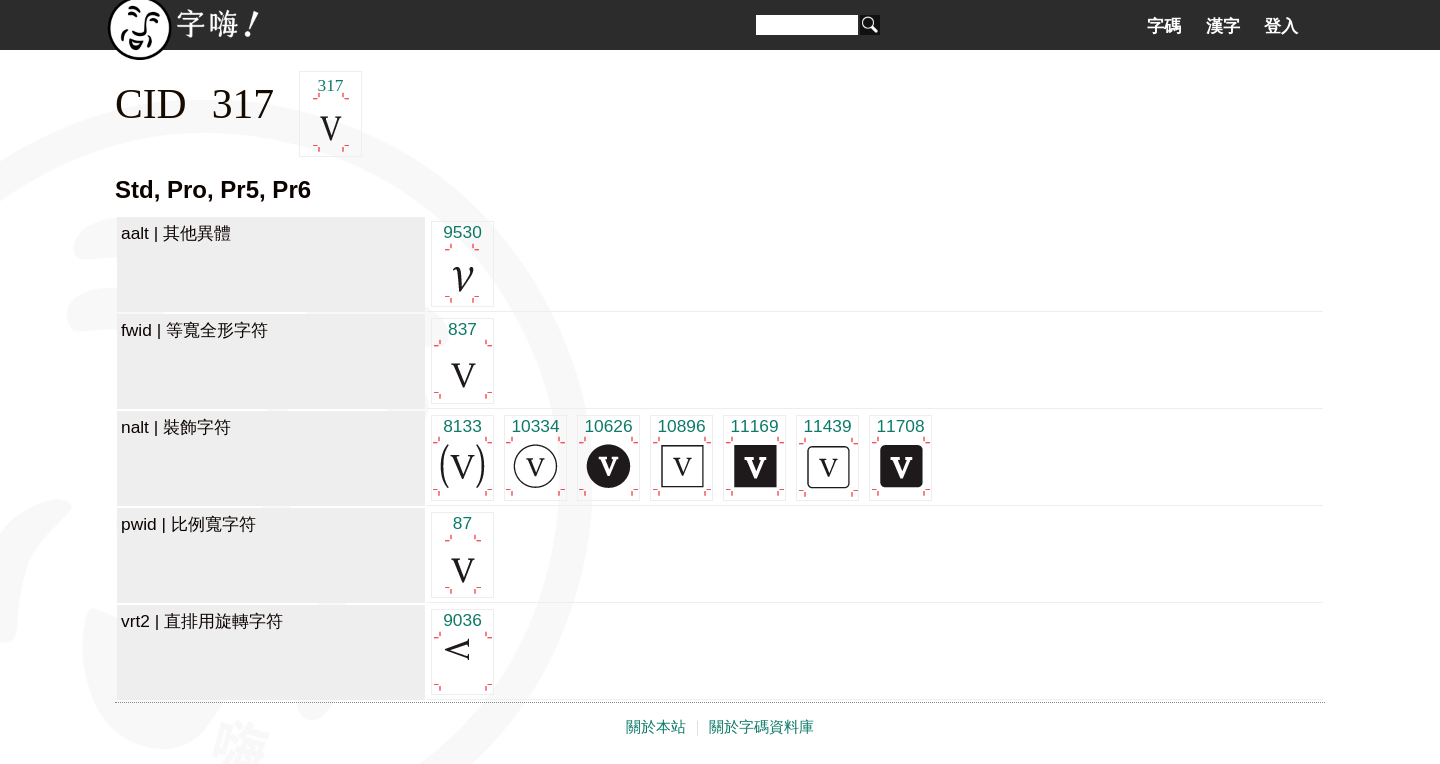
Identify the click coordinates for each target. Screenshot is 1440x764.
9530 (462, 262)
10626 (608, 456)
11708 (900, 456)
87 (462, 553)
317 (330, 114)
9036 (462, 650)
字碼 (1164, 26)
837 (462, 359)
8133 (462, 456)
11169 (754, 456)
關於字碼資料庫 (761, 727)
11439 (827, 456)
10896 (681, 456)
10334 (535, 456)
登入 (1281, 26)
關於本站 (656, 727)
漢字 (1223, 26)
